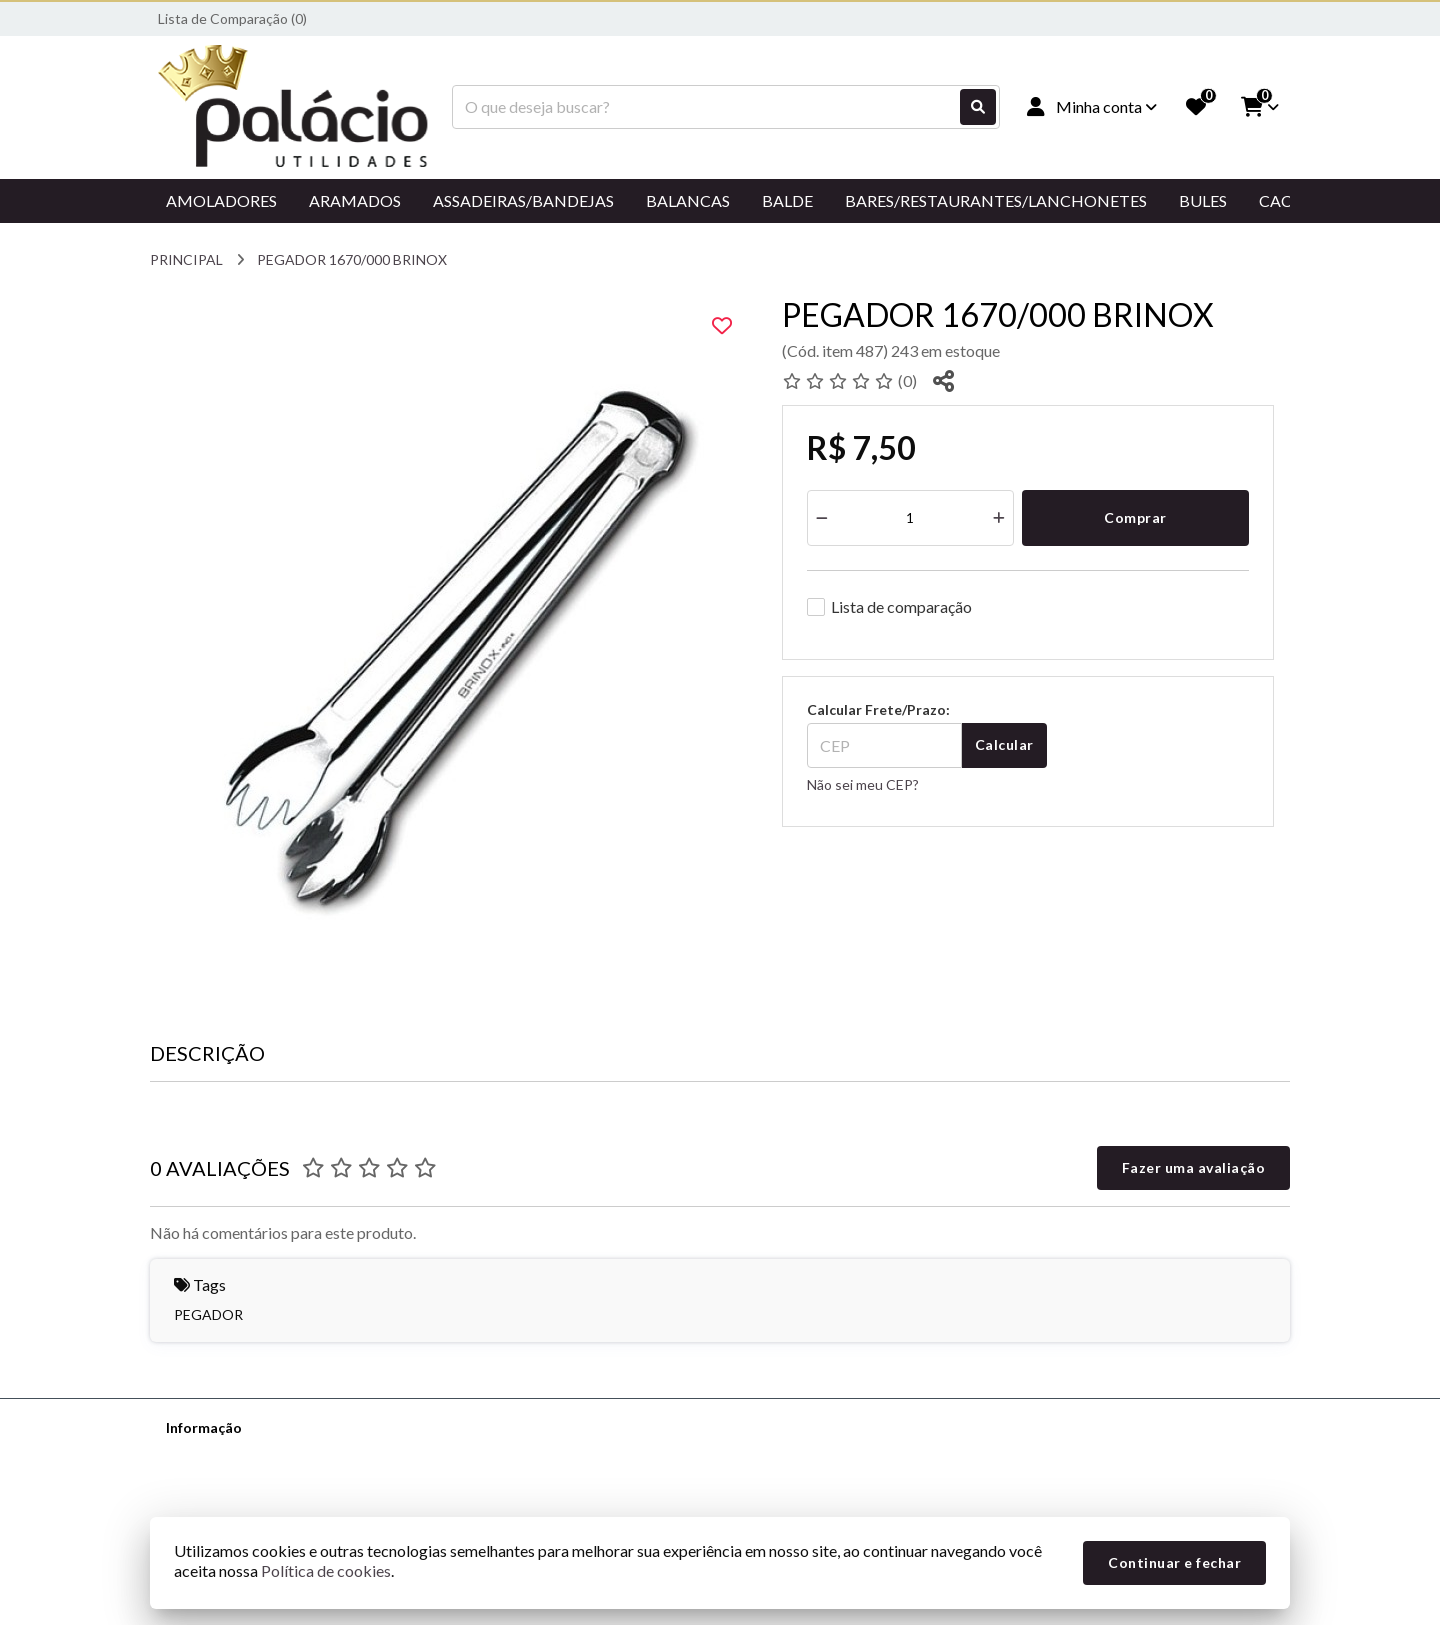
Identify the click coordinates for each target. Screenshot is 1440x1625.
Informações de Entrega (241, 1479)
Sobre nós (197, 1453)
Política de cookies (326, 1570)
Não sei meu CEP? (863, 784)
